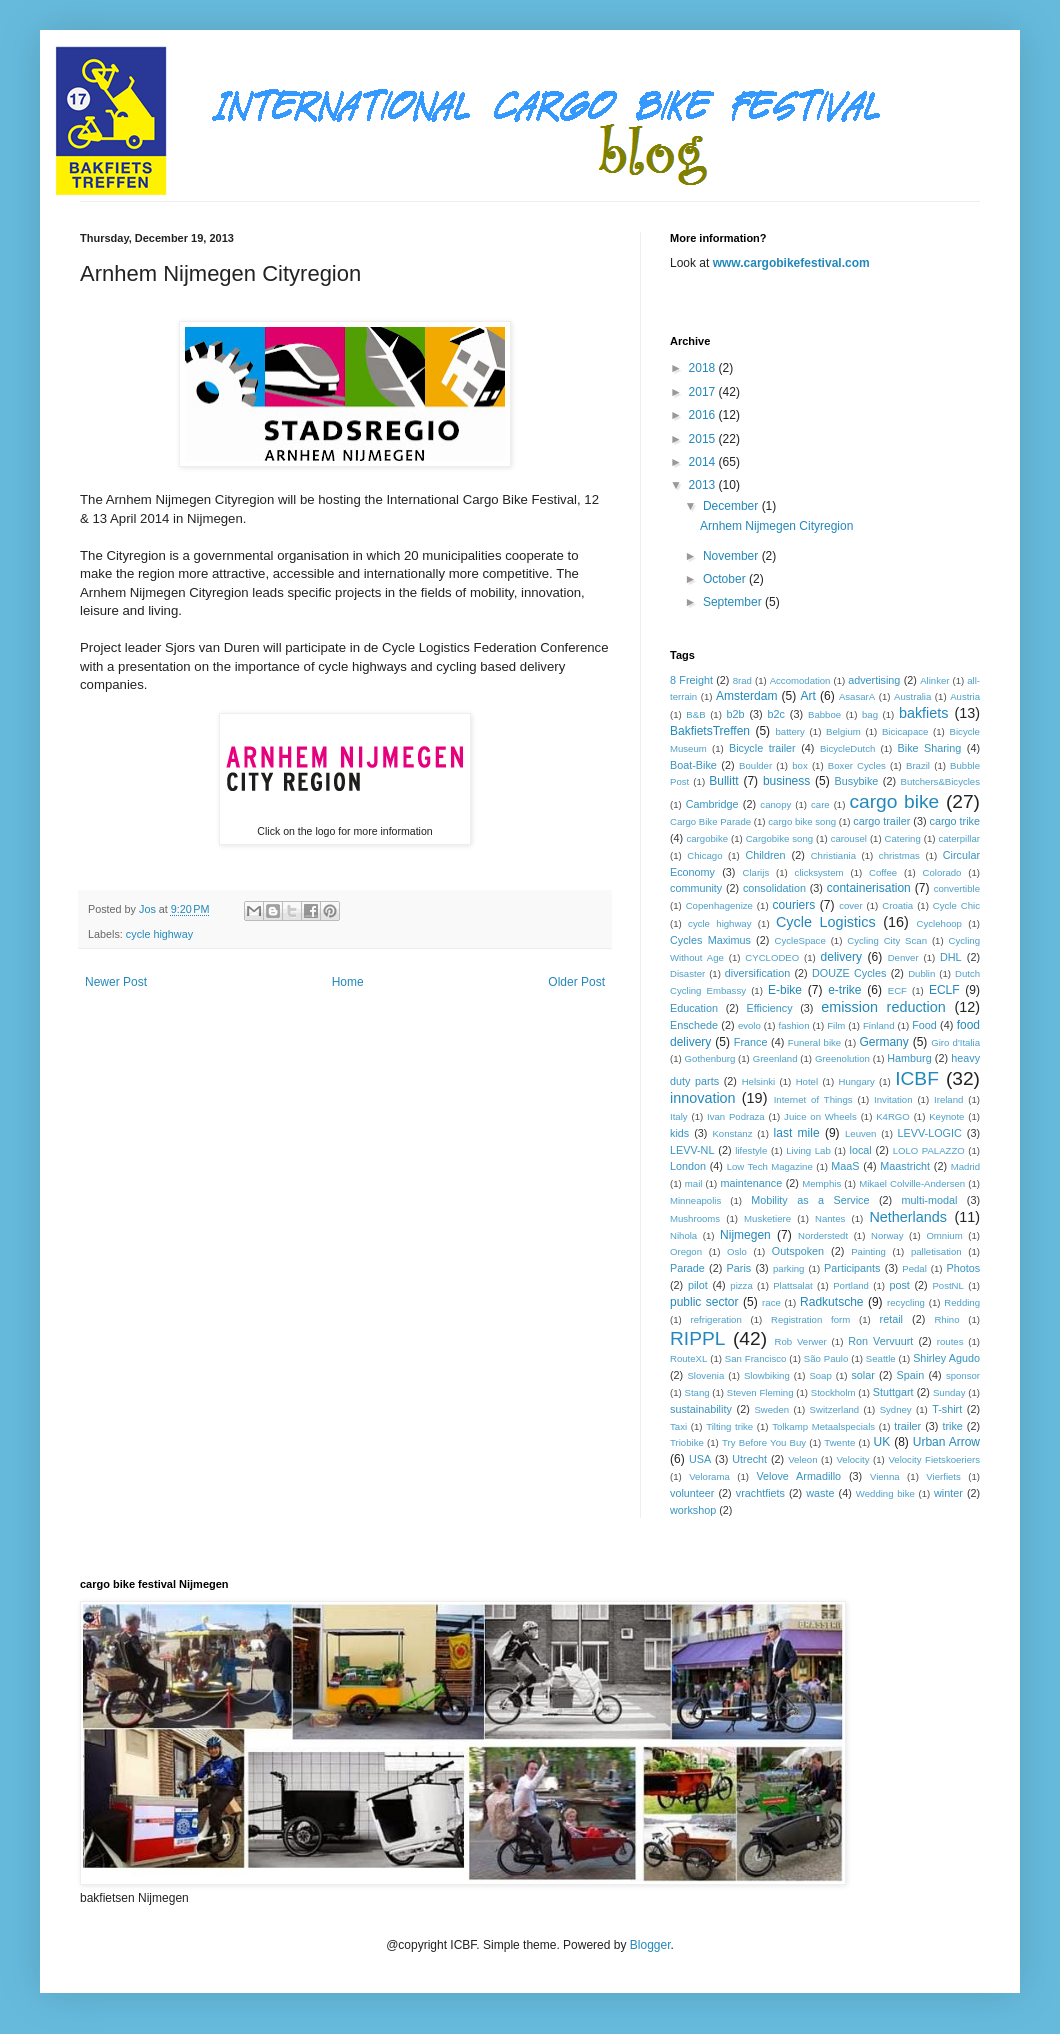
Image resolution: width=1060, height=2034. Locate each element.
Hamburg (909, 1058)
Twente (839, 1442)
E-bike (785, 990)
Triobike (687, 1442)
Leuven (860, 1133)
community (696, 888)
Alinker (934, 680)
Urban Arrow (946, 1442)
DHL (951, 957)
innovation (703, 1098)
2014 (704, 462)
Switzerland (835, 1409)
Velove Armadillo (798, 1476)
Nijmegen (745, 1235)
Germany (883, 1042)
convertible (957, 888)
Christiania (833, 855)
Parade (687, 1268)
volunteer (692, 1493)
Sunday (949, 1392)
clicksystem (819, 872)
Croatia (897, 905)
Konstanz (732, 1133)
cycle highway (159, 934)
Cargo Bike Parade (710, 821)
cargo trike (955, 821)
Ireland (948, 1099)
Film (836, 1025)
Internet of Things (813, 1099)
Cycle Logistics (826, 922)
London (688, 1166)
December (732, 506)
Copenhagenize (719, 905)
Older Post (576, 982)
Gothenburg (710, 1058)
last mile (797, 1133)
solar (862, 1375)
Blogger (650, 1945)
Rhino (946, 1319)
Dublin (921, 973)
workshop (693, 1510)
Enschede (694, 1025)
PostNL (947, 1285)
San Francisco (756, 1358)
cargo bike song (802, 821)
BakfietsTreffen (710, 731)
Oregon (686, 1251)
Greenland (775, 1058)
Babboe (824, 714)
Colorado (942, 872)
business (786, 781)
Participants (852, 1268)
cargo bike (894, 801)
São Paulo (826, 1358)
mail (694, 1183)
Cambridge (712, 804)
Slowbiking (767, 1375)
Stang (696, 1392)
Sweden (771, 1409)
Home (348, 982)
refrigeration (716, 1319)
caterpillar (959, 838)
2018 (704, 368)
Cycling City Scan (887, 940)
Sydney (896, 1409)
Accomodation (800, 680)
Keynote (946, 1116)
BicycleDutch (847, 748)
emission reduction (883, 1007)
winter (948, 1493)
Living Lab (808, 1150)
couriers (794, 905)
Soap (820, 1375)
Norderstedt (823, 1235)
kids (679, 1133)
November (732, 556)
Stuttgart (893, 1392)
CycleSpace (800, 940)
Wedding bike (885, 1493)
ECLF (944, 990)
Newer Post (116, 982)
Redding (962, 1302)
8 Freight (691, 680)
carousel (849, 838)
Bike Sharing (930, 748)
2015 (704, 439)
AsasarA (857, 696)
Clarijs (756, 872)
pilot (698, 1285)
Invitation (893, 1099)
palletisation (936, 1251)
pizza (741, 1285)
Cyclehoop (939, 923)
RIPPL (697, 1338)
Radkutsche (831, 1302)
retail (891, 1319)
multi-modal (930, 1200)
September (734, 602)
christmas (899, 855)
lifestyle (751, 1150)
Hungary (856, 1081)
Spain (911, 1375)
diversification (757, 973)
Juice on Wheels (820, 1116)
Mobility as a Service (810, 1200)
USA (700, 1459)
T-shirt (947, 1409)
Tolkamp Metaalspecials (823, 1426)
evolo (749, 1025)
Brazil (918, 765)
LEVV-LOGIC (930, 1133)
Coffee (883, 872)
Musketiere (767, 1218)
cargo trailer (881, 821)
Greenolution (842, 1058)
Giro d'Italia (955, 1042)
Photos (963, 1268)
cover (850, 905)
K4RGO (893, 1116)
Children (765, 855)
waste (820, 1493)
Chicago (704, 855)
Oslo (737, 1251)
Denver (903, 957)
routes (950, 1341)
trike (952, 1426)
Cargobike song (779, 838)
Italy (679, 1116)
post (899, 1285)
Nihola (683, 1235)
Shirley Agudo (946, 1358)
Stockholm (833, 1392)
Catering (903, 838)
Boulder (755, 765)
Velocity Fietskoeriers (934, 1459)
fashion (794, 1025)
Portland (851, 1285)
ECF (897, 990)
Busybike (857, 781)
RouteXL (688, 1358)
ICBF (917, 1078)
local (861, 1150)
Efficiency (770, 1008)
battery (790, 731)
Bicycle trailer (762, 748)
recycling (906, 1302)
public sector (704, 1302)
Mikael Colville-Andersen (912, 1183)
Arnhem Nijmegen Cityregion (776, 526)
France (751, 1042)
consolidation (774, 888)
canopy (775, 804)
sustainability (701, 1409)
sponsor (963, 1375)
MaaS (845, 1166)
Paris (739, 1268)
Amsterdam (746, 696)
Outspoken (798, 1251)
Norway (887, 1235)
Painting (868, 1251)
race (771, 1302)
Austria (965, 696)
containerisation (869, 888)
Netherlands (908, 1217)
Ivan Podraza (736, 1116)
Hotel (807, 1081)
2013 (704, 485)
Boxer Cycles (857, 765)
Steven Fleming (760, 1392)
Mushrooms (695, 1218)
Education (694, 1008)
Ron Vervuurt (880, 1341)
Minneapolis (695, 1200)
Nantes (830, 1218)
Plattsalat (792, 1285)
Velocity (852, 1459)
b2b (735, 714)
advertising (874, 680)
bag (870, 714)
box (799, 765)
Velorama (709, 1476)
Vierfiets (943, 1476)
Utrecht (749, 1459)
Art (807, 696)
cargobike (707, 838)
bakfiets (924, 713)
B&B (695, 714)
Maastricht (905, 1166)
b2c (776, 714)
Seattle (881, 1358)
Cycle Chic (956, 905)
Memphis (821, 1183)
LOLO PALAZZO (929, 1150)
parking (788, 1268)
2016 (704, 415)
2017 (704, 392)
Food (924, 1025)
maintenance (751, 1183)
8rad (742, 680)
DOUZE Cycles (849, 973)
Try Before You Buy (764, 1442)
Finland (878, 1025)
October (726, 579)
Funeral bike (814, 1042)
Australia (912, 696)
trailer (907, 1426)
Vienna (885, 1476)
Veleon (802, 1459)
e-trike (844, 990)
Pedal (914, 1268)
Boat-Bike (693, 765)
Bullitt (723, 781)
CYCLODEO (772, 957)
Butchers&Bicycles (940, 781)
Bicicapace (905, 731)
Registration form (810, 1319)
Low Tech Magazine (770, 1166)
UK (882, 1442)
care (820, 804)
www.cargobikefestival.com (791, 263)
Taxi (678, 1426)
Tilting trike (729, 1426)
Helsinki (759, 1081)
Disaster (687, 973)
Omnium (944, 1235)
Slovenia (705, 1375)
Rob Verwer (801, 1341)
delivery (841, 957)
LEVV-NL (692, 1150)
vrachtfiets (760, 1493)
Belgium (843, 731)
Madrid (965, 1166)
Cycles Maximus (710, 940)
